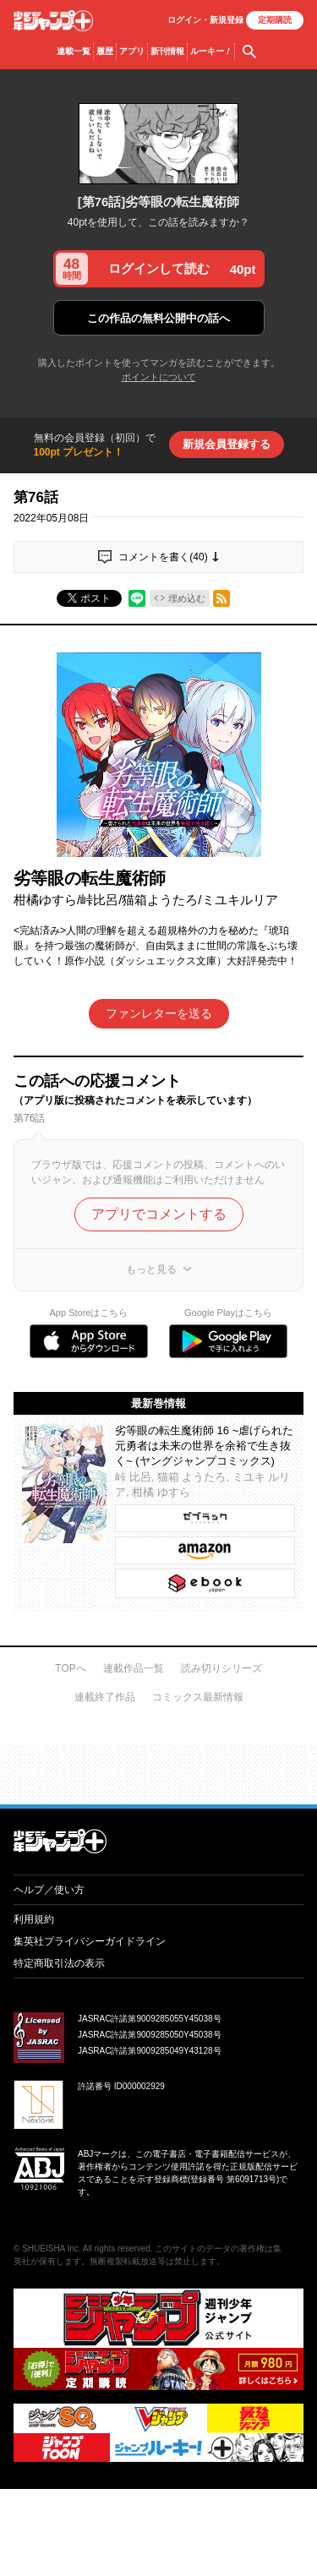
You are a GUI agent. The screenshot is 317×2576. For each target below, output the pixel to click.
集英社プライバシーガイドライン (90, 1941)
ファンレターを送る (159, 1013)
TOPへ (70, 1668)
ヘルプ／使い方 (49, 1890)
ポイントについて (159, 377)
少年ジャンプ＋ (53, 20)
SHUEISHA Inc (50, 2248)
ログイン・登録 (205, 20)
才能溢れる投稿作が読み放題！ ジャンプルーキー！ (158, 1768)
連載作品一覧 (133, 1668)
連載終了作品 (104, 1697)
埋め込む (186, 598)
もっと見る (151, 1269)
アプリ (132, 51)
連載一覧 (73, 51)
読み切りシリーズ (221, 1668)
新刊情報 (167, 51)
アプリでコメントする (159, 1214)
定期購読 (275, 20)
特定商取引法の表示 (59, 1963)
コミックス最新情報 (197, 1697)
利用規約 (34, 1919)
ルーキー (211, 51)
